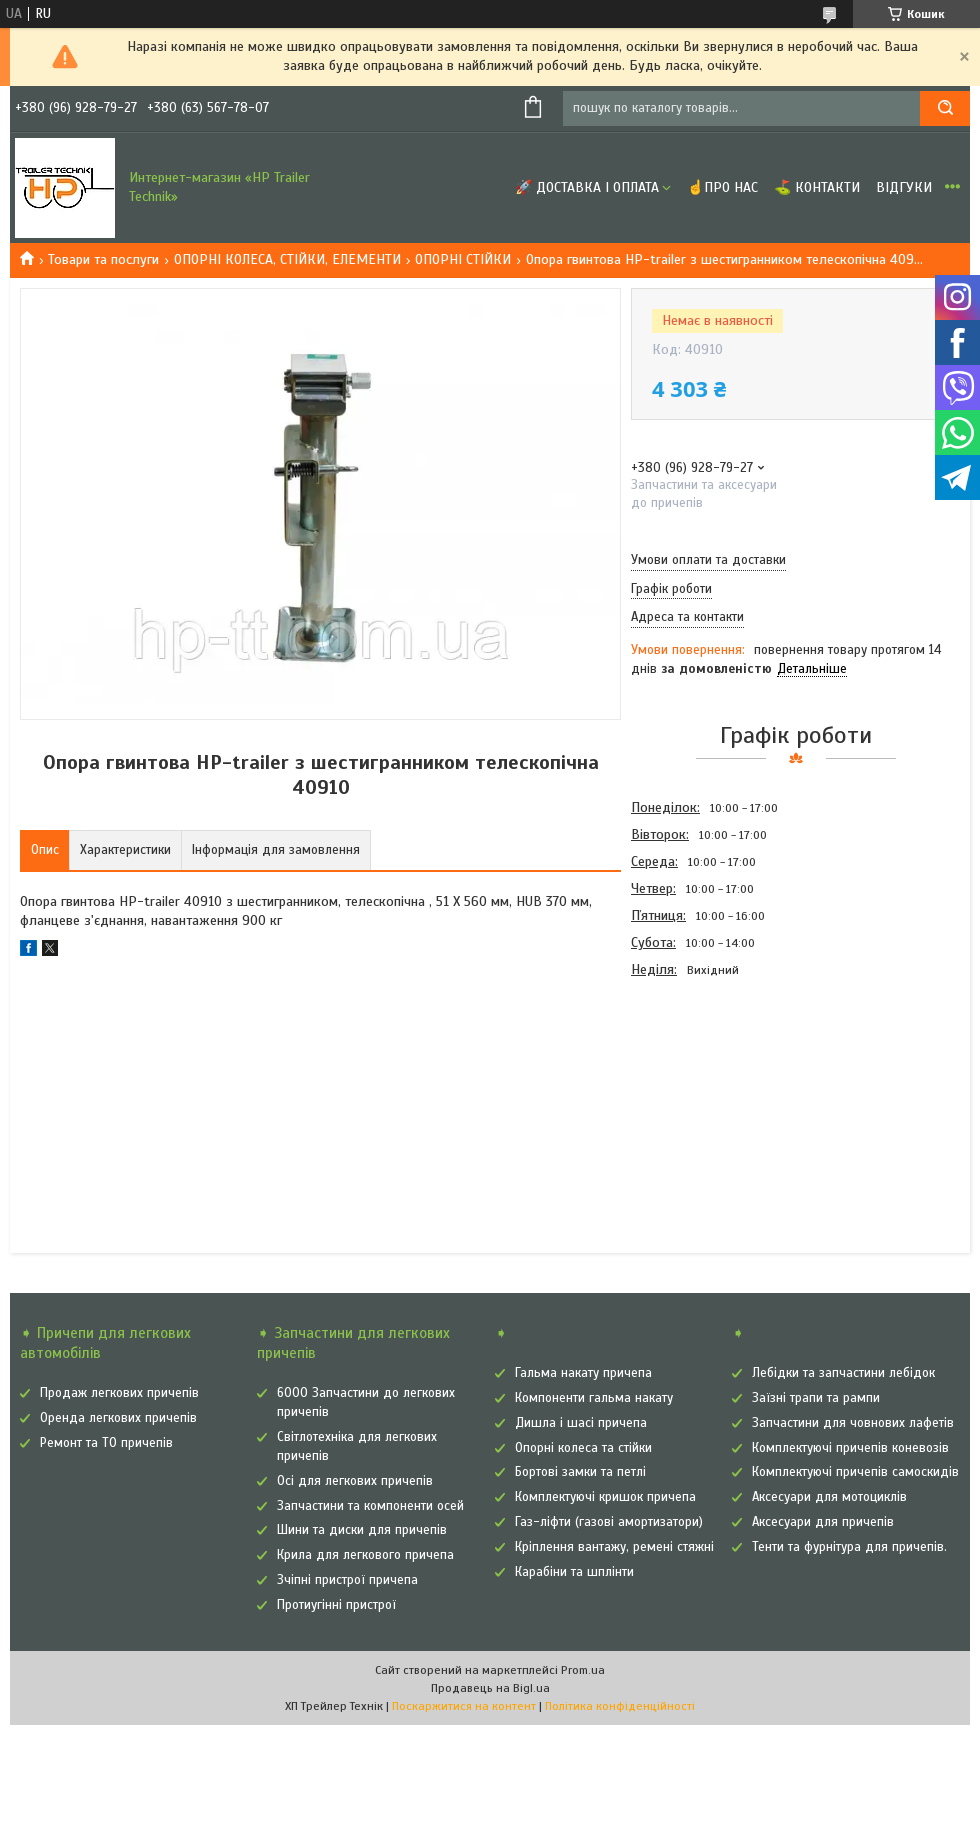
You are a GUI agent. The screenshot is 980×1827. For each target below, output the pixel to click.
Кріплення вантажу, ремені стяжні (614, 1547)
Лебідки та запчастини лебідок (843, 1373)
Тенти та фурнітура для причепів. (849, 1547)
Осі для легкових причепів (355, 1481)
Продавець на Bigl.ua (490, 1688)
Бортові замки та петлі (580, 1472)
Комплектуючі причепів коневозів (850, 1448)
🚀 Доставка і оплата (587, 187)
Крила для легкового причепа (365, 1555)
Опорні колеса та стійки (583, 1448)
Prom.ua (583, 1670)
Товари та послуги (103, 259)
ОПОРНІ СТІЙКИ (463, 259)
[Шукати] (945, 108)
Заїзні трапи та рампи (816, 1398)
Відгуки (904, 187)
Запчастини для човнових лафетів (853, 1423)
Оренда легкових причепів (118, 1418)
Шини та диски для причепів (362, 1530)
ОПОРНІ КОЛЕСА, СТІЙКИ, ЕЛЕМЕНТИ (287, 259)
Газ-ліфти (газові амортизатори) (609, 1522)
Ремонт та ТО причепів (106, 1443)
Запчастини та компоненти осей (370, 1506)
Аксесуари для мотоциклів (829, 1497)
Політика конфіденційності (620, 1706)
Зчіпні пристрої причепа (347, 1580)
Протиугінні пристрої (336, 1605)
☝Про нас (722, 187)
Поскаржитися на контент (464, 1706)
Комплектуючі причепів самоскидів (855, 1472)
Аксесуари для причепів (823, 1522)
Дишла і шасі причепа (581, 1423)
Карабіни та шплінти (574, 1572)
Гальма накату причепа (583, 1373)
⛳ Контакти (817, 187)
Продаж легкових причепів (119, 1393)
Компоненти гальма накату (594, 1398)
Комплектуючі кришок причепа (605, 1497)
